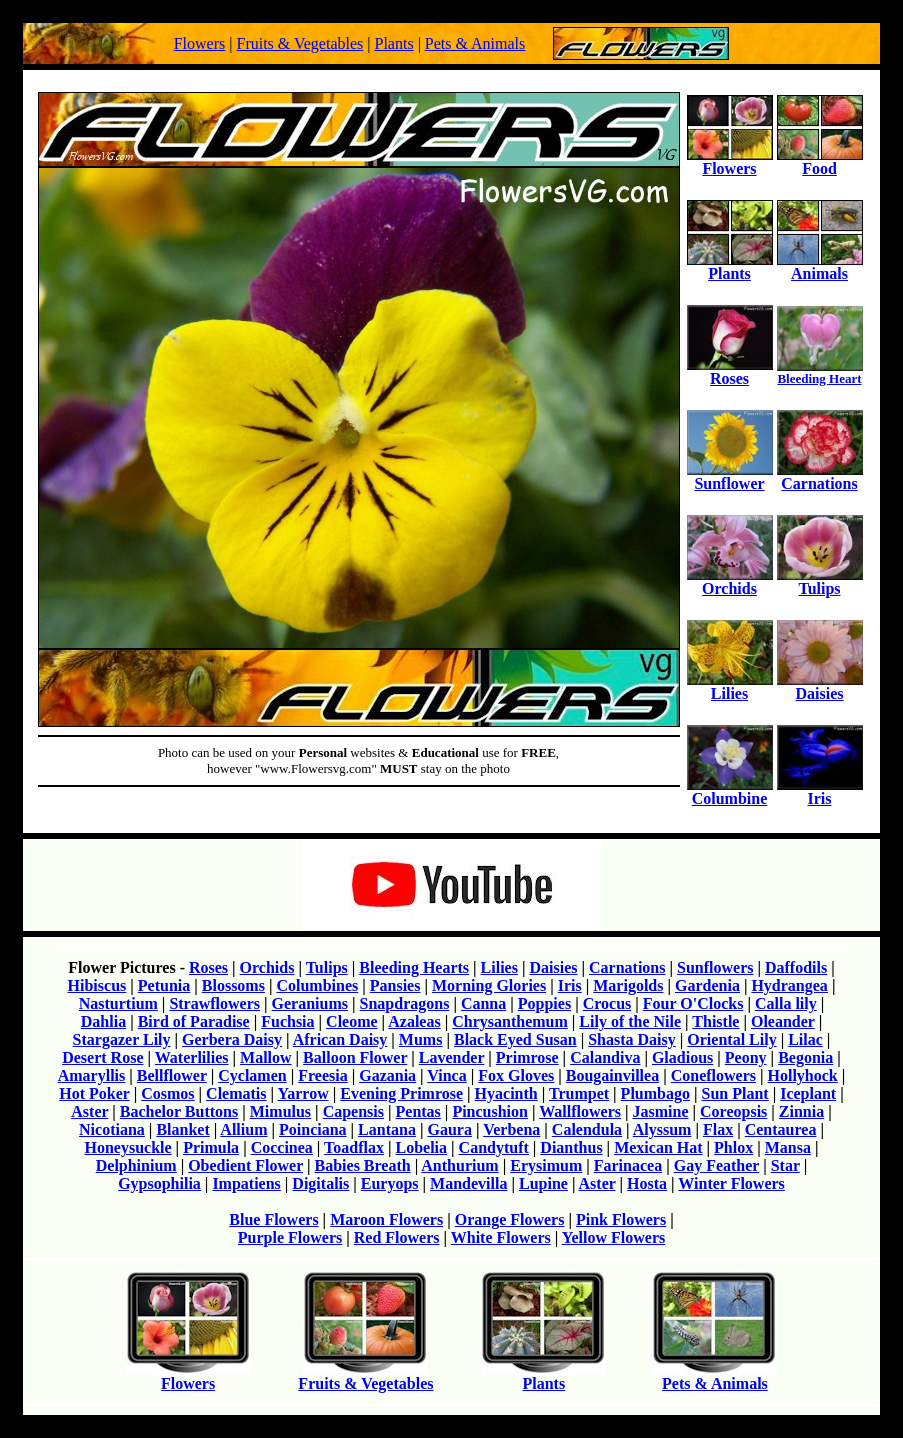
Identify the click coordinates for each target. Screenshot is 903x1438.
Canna (483, 1003)
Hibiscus (97, 985)
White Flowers (501, 1237)
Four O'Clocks (693, 1003)
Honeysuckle (127, 1147)
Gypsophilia (159, 1183)
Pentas (418, 1111)
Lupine (543, 1183)
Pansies (395, 985)
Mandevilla (468, 1183)
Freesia (322, 1075)
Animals (820, 266)
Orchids (730, 581)
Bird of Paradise (194, 1021)
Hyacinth (506, 1093)
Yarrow (302, 1093)
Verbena (511, 1129)
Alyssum (662, 1129)
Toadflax (354, 1147)
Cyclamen (252, 1075)
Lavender (451, 1057)
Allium (243, 1129)
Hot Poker (94, 1093)
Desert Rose (102, 1057)
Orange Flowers (510, 1219)
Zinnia (801, 1111)
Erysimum (546, 1165)
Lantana (387, 1129)
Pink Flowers (621, 1219)
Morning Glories (489, 985)
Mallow (266, 1057)
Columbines (317, 985)
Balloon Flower (355, 1057)
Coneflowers (713, 1075)
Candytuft (494, 1147)
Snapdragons (405, 1003)
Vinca (446, 1075)
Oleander (783, 1021)
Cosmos (167, 1093)
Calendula (587, 1129)
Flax (718, 1129)
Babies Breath (363, 1165)
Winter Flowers (731, 1183)
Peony (746, 1057)
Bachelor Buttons (179, 1111)
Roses (730, 371)
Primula (211, 1147)
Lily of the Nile (630, 1021)
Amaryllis (92, 1075)
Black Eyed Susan (515, 1039)
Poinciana (313, 1129)
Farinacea (628, 1165)
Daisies (820, 686)
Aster (89, 1111)
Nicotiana (112, 1129)
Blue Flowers (273, 1219)
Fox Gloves (516, 1075)
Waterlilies (192, 1057)
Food (820, 161)
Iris (820, 791)
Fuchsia (287, 1021)
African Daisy (340, 1039)
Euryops (390, 1183)
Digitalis (320, 1183)
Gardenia (707, 985)
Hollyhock (803, 1075)
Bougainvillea (612, 1075)
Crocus (607, 1003)
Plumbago (655, 1093)
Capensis (353, 1111)
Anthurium (459, 1165)
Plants (394, 43)
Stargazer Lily (122, 1039)
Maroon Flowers (386, 1219)
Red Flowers (397, 1237)
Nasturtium (118, 1003)
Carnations (820, 476)
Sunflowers (715, 967)
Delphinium (136, 1165)
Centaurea (781, 1129)
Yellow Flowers (614, 1237)
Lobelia (422, 1147)
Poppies (544, 1003)
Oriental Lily (731, 1039)
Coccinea (282, 1147)
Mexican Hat (658, 1147)
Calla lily (786, 1003)
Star (785, 1165)
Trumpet (579, 1093)
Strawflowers (214, 1003)
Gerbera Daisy (232, 1039)
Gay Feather (716, 1165)
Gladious (682, 1057)
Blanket (182, 1129)
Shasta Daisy (632, 1039)
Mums (421, 1039)
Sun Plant (734, 1093)
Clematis (236, 1093)
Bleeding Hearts (414, 967)
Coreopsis (733, 1111)
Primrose (527, 1057)
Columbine (730, 791)
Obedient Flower (245, 1165)
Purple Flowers (290, 1237)
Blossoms (233, 985)
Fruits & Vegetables (299, 43)
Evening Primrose (401, 1093)
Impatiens (246, 1183)
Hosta (647, 1183)
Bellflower (172, 1075)
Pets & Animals (475, 43)
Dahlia (103, 1021)
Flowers (200, 43)
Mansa (788, 1147)
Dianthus (571, 1147)
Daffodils (796, 967)
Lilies (730, 686)
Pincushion (490, 1111)
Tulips (820, 581)
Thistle (715, 1021)
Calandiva (605, 1057)
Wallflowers (580, 1111)
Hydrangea (789, 985)
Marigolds (628, 985)
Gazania (387, 1075)
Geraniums (310, 1003)
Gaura (449, 1129)
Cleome (352, 1021)
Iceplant (808, 1093)
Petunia (164, 985)
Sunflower (730, 476)
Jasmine (661, 1111)
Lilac (805, 1039)
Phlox (733, 1147)
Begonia (805, 1057)
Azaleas (414, 1021)
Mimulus (280, 1111)
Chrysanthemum (510, 1021)
